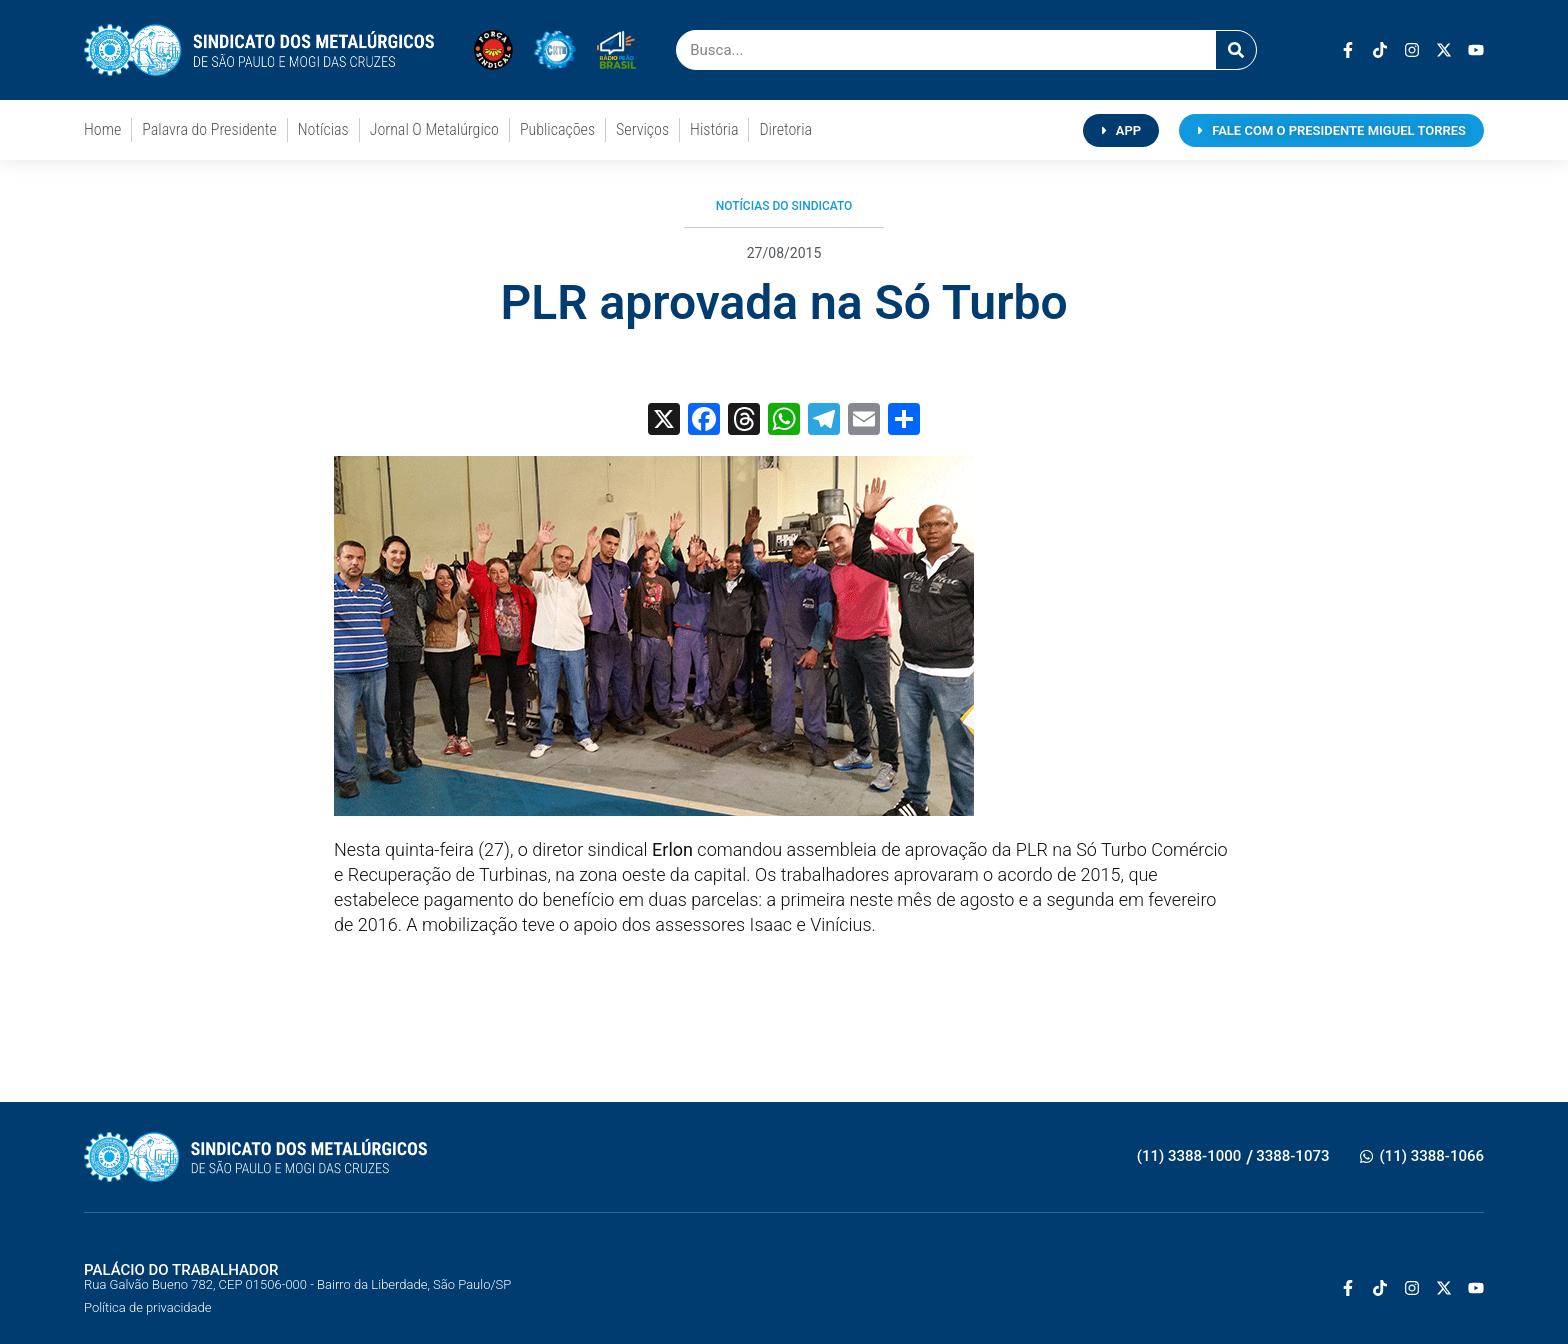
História (714, 129)
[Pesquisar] (1236, 50)
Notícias (323, 129)
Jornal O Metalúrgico (434, 129)
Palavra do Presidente (209, 129)
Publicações (557, 129)
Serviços (642, 129)
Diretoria (785, 129)
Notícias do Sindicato (784, 206)
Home (102, 129)
